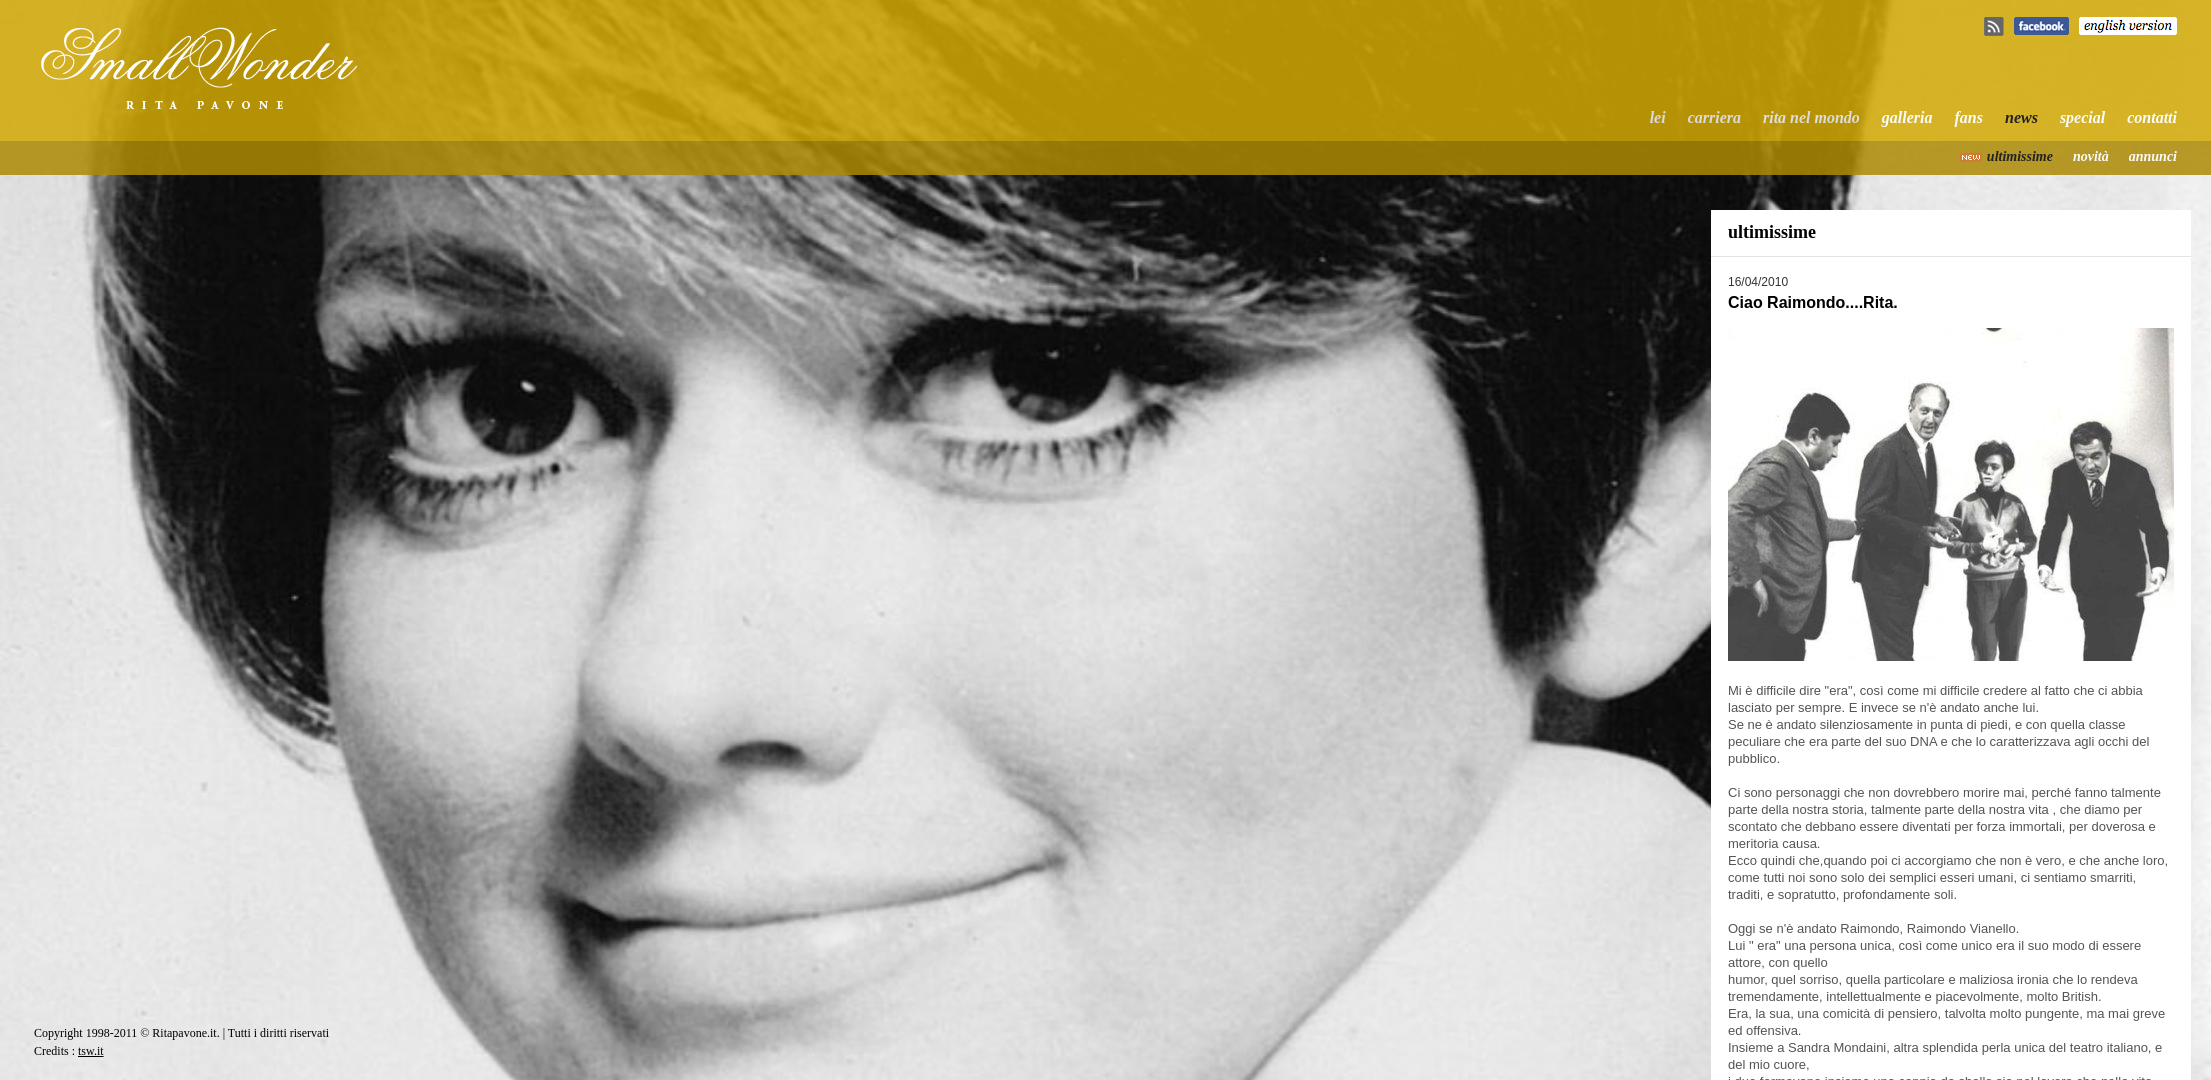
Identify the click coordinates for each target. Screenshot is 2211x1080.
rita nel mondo (1811, 117)
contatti (2152, 117)
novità (2091, 156)
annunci (2153, 156)
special (2082, 117)
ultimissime (2020, 156)
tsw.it (91, 1051)
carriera (1714, 117)
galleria (1907, 117)
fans (1969, 117)
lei (1658, 117)
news (2021, 117)
